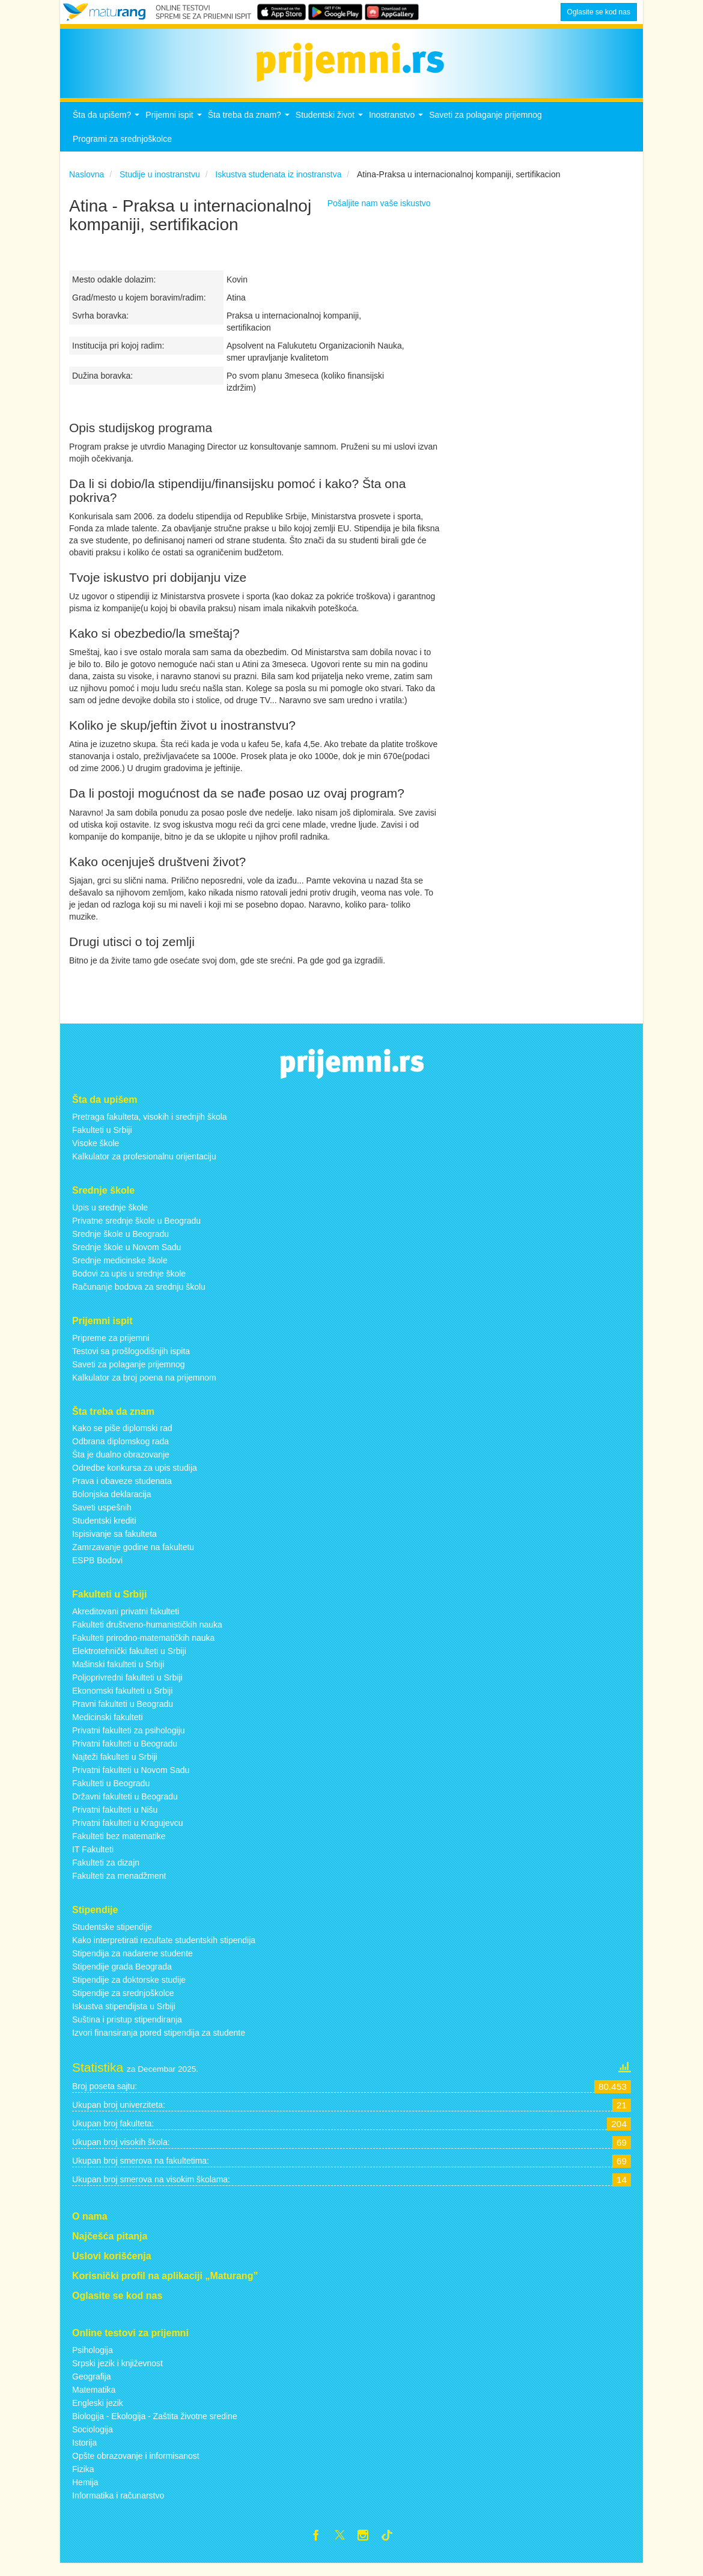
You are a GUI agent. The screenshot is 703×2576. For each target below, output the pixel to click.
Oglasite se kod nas (598, 12)
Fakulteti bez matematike (119, 1846)
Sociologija (92, 2439)
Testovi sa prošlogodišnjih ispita (131, 1360)
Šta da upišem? (107, 128)
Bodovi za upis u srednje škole (129, 1283)
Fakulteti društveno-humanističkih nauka (147, 1634)
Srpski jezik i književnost (117, 2373)
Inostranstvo (397, 128)
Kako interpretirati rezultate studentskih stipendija (163, 1950)
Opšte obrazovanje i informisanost (135, 2466)
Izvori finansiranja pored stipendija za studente (158, 2042)
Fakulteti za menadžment (119, 1886)
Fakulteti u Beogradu (111, 1793)
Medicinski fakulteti (107, 1727)
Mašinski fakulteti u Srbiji (118, 1674)
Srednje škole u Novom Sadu (126, 1257)
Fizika (83, 2479)
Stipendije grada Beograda (122, 1976)
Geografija (91, 2386)
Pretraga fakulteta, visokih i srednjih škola (149, 1127)
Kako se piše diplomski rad (122, 1438)
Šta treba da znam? (250, 128)
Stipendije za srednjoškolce (123, 2003)
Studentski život (331, 128)
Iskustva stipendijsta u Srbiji (123, 2016)
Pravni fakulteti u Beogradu (122, 1714)
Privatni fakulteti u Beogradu (124, 1753)
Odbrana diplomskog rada (120, 1451)
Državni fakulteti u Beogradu (125, 1806)
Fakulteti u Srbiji (102, 1140)
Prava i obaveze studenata (122, 1491)
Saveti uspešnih (102, 1517)
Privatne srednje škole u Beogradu (136, 1231)
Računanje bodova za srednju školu (138, 1297)
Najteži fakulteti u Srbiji (114, 1767)
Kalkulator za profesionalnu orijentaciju (144, 1166)
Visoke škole (95, 1153)
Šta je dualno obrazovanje (120, 1464)
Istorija (84, 2452)
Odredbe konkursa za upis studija (134, 1478)
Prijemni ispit (174, 128)
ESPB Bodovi (97, 1570)
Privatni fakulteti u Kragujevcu (127, 1833)
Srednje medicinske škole (120, 1270)
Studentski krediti (104, 1530)
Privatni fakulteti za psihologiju (128, 1740)
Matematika (93, 2400)
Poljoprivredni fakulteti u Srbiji (127, 1687)
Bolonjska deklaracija (111, 1504)
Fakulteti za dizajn (105, 1872)
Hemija (85, 2492)
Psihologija (92, 2360)
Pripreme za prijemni (110, 1347)
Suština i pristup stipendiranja (127, 2029)
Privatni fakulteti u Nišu (114, 1820)
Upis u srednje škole (110, 1217)
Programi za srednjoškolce (122, 149)
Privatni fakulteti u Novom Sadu (130, 1780)
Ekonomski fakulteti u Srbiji (122, 1701)
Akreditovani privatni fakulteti (125, 1621)
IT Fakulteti (93, 1859)
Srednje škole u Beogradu (120, 1244)
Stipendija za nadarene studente (132, 1963)
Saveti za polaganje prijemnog (485, 125)
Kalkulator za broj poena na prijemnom (144, 1387)
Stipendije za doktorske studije (129, 1990)
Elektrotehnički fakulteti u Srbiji (129, 1661)
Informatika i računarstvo (118, 2505)
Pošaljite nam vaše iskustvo (379, 213)
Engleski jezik (97, 2413)
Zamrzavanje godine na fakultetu (133, 1557)
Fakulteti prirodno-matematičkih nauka (143, 1648)
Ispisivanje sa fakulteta (114, 1544)
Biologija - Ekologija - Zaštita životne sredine (154, 2426)
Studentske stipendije (112, 1937)
